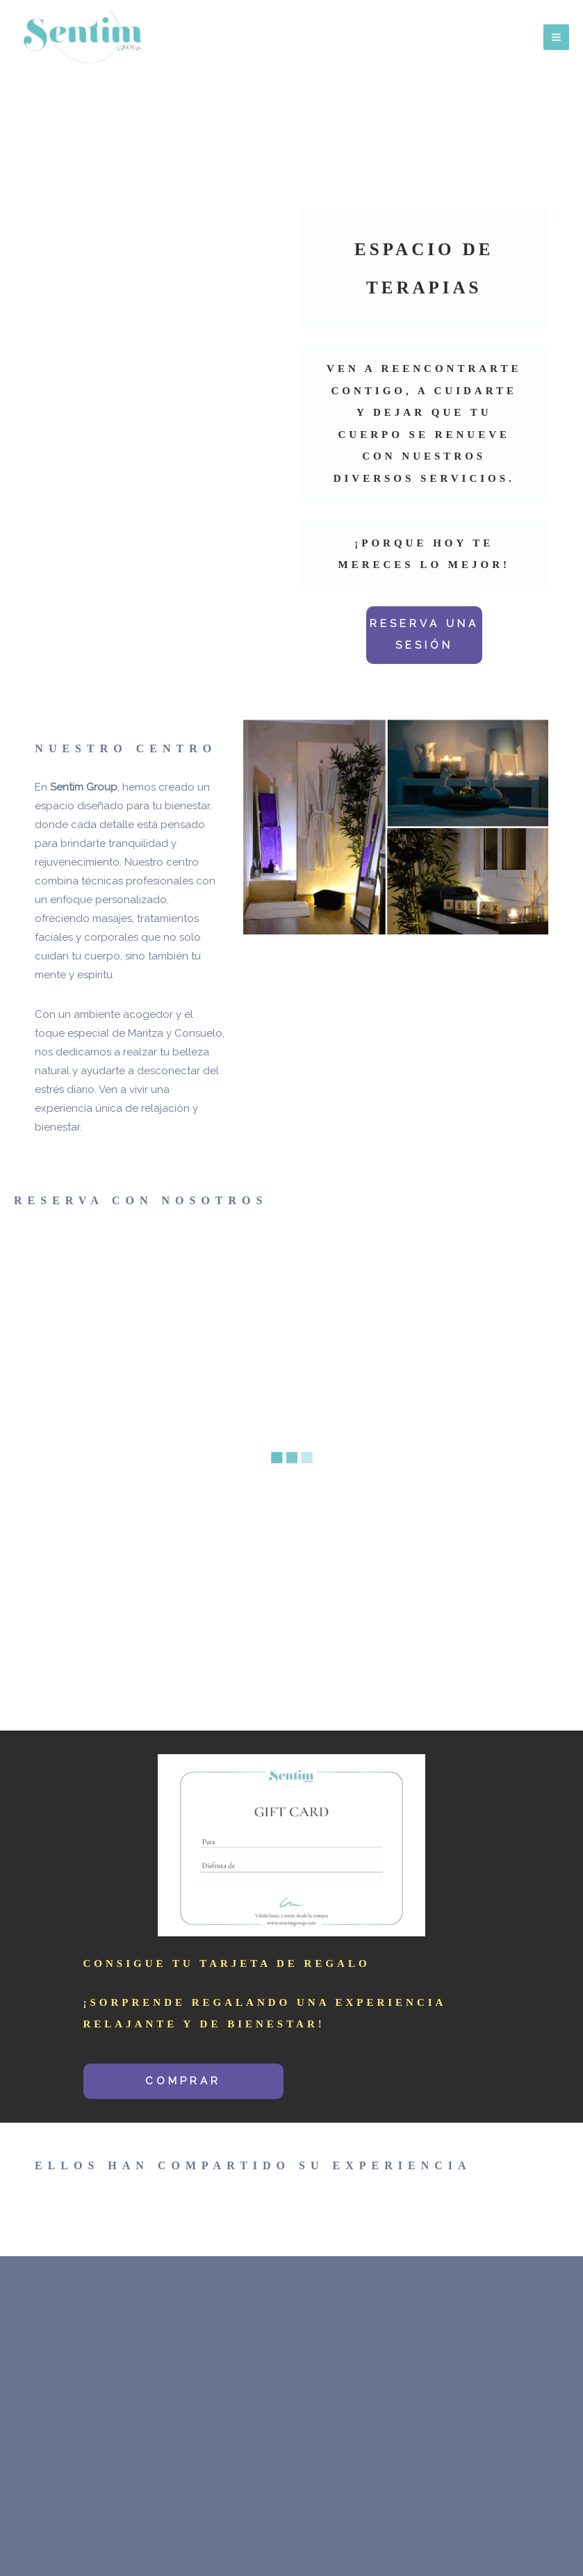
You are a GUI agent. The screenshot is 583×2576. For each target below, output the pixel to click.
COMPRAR (183, 2081)
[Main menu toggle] (556, 37)
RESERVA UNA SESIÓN (424, 634)
